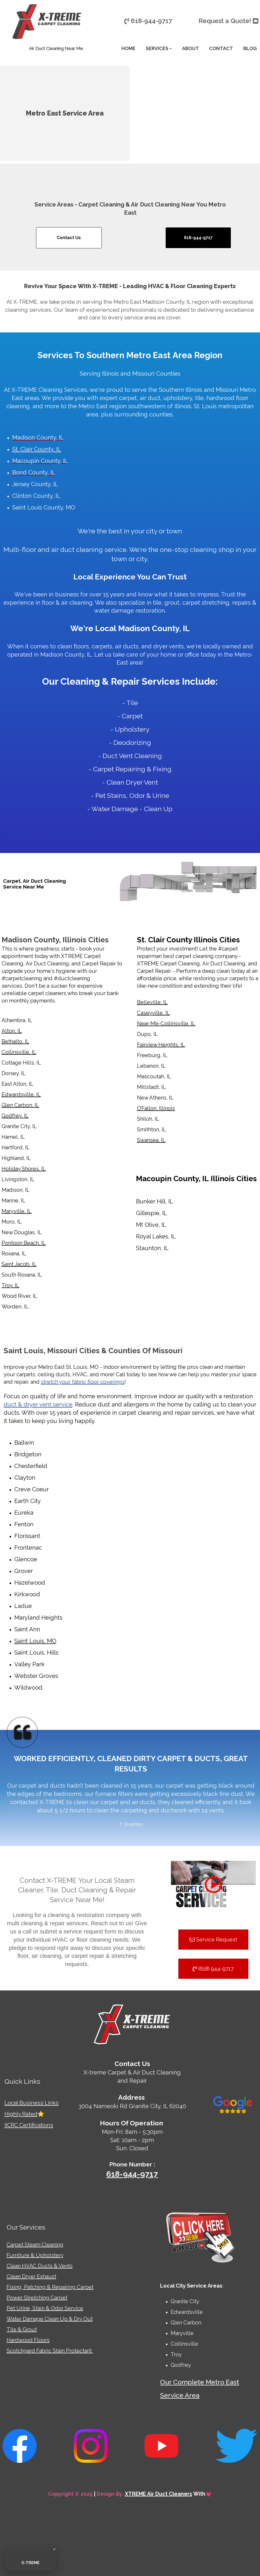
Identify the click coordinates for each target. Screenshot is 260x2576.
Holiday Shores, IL (24, 1169)
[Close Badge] (54, 2549)
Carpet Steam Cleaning (35, 2244)
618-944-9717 (132, 2174)
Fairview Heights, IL (161, 1044)
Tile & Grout (22, 2329)
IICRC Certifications (29, 2125)
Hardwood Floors (28, 2340)
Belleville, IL (152, 1002)
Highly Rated (21, 2114)
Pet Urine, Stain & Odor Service (45, 2308)
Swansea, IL (151, 1140)
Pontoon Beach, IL (24, 1243)
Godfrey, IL (15, 1116)
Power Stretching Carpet (37, 2297)
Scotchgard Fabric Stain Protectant (50, 2351)
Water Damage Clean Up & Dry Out (50, 2319)
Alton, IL (12, 1031)
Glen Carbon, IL (20, 1105)
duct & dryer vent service (38, 1404)
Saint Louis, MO (35, 1640)
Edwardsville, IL (21, 1094)
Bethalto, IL (15, 1041)
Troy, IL (10, 1285)
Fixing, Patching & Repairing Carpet (50, 2287)
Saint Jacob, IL (19, 1264)
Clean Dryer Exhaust (31, 2276)
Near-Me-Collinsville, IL (166, 1023)
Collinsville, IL (19, 1052)
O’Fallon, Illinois (156, 1108)
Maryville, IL (17, 1211)
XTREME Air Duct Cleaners (158, 2494)
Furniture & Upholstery (35, 2255)
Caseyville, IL (153, 1013)
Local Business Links (32, 2102)
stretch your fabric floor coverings (83, 1382)
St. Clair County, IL (36, 449)
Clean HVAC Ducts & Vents (40, 2266)
